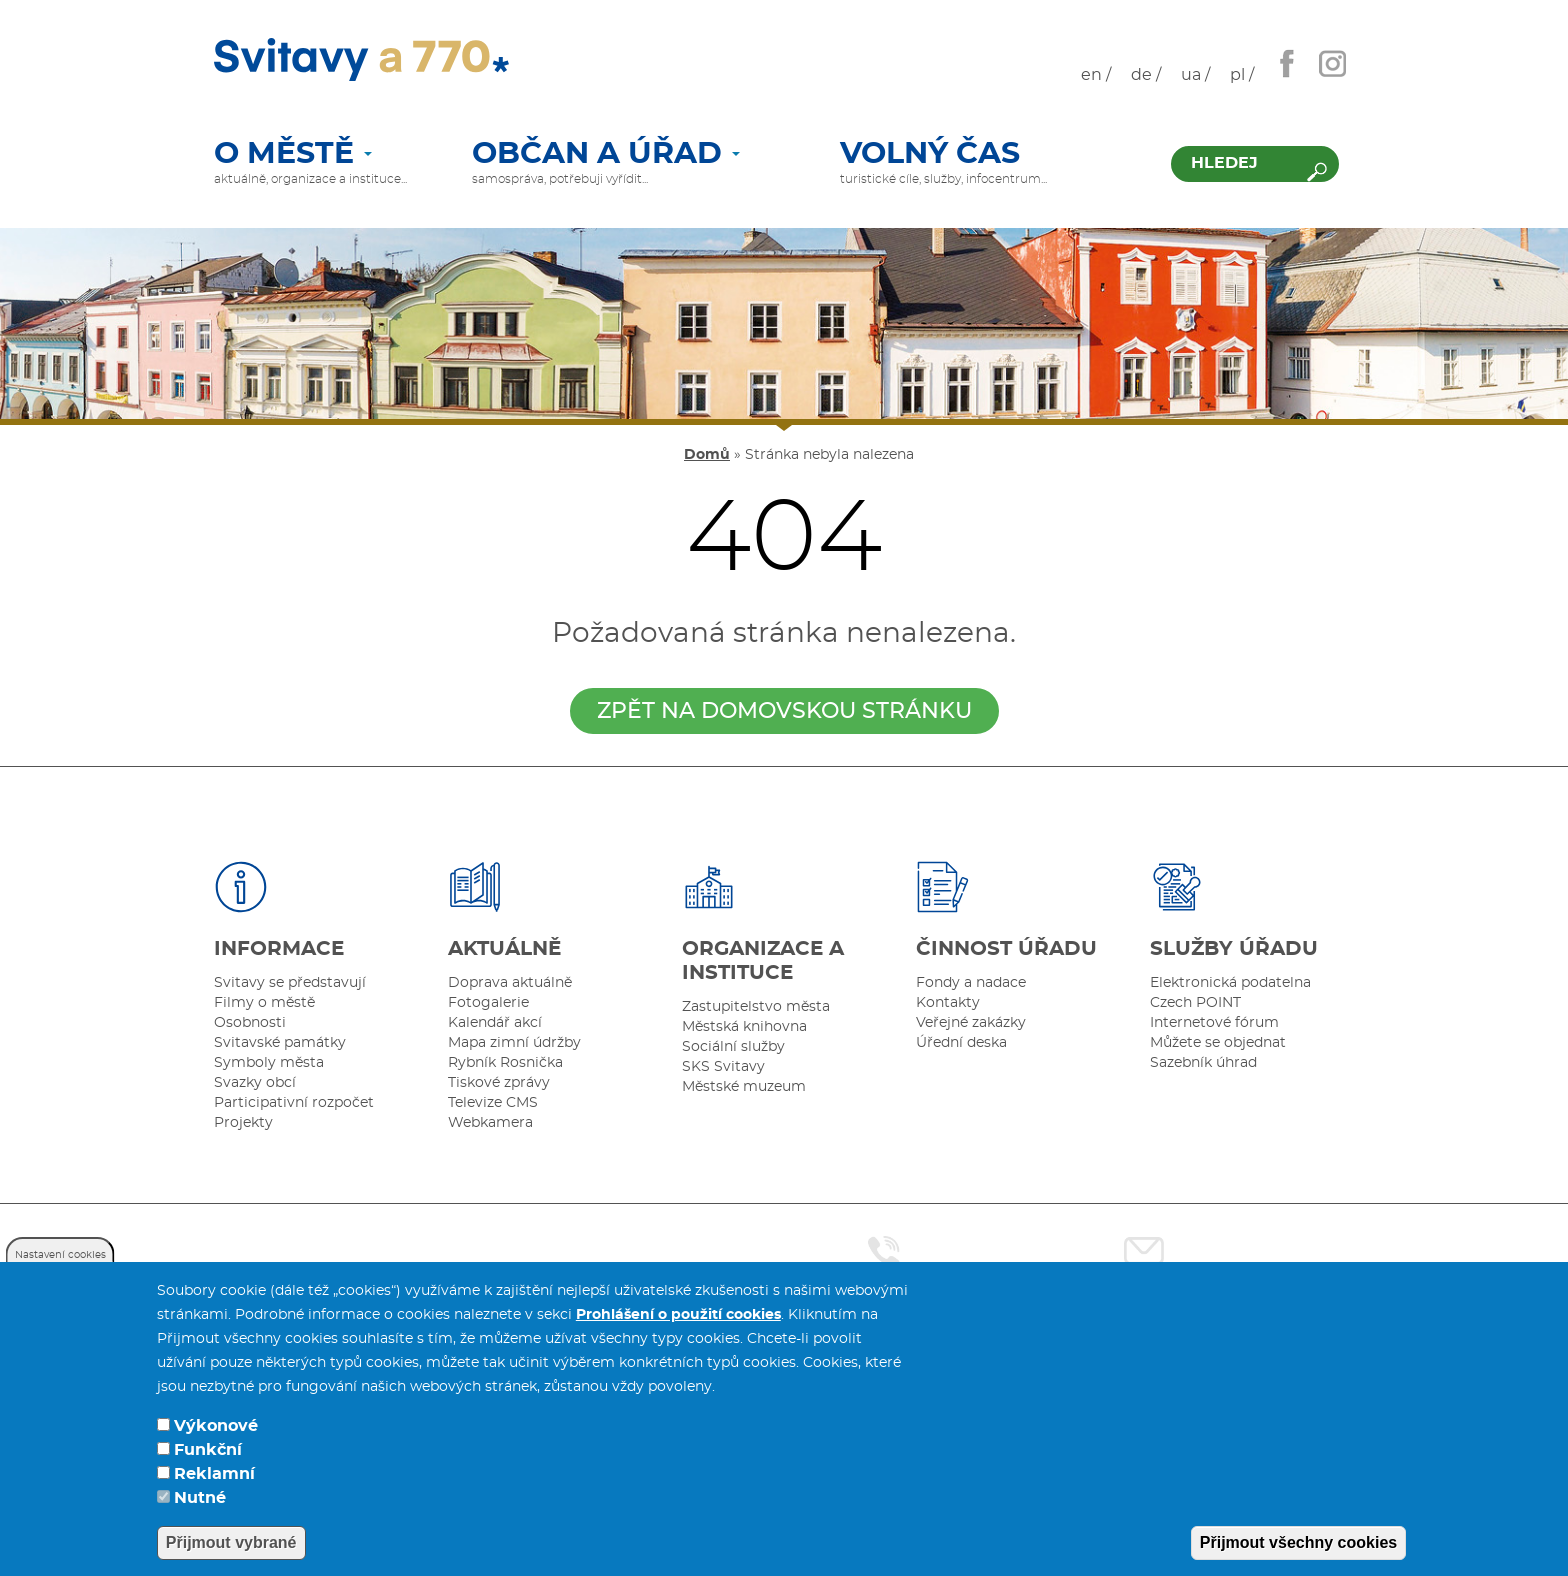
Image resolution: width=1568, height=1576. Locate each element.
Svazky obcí (255, 1083)
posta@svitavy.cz (1245, 1287)
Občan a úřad (606, 155)
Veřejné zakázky (971, 1023)
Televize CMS (493, 1103)
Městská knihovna (744, 1027)
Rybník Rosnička (505, 1063)
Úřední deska (961, 1043)
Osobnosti (250, 1023)
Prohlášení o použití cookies (678, 1341)
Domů (707, 455)
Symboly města (269, 1063)
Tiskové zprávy (499, 1083)
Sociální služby (733, 1047)
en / (1096, 75)
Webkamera (490, 1123)
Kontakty (948, 1003)
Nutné (200, 1524)
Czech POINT (1195, 1003)
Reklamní (214, 1500)
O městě (293, 155)
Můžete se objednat (1218, 1043)
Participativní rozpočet (294, 1103)
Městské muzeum (744, 1087)
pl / (1242, 75)
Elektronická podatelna (1230, 983)
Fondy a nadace (971, 983)
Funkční (208, 1476)
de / (1146, 75)
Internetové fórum (1214, 1023)
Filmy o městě (264, 1003)
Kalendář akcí (495, 1023)
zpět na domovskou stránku (784, 711)
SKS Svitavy (723, 1067)
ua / (1195, 75)
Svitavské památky (280, 1043)
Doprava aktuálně (510, 983)
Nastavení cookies (60, 1281)
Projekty (243, 1123)
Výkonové (216, 1452)
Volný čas (930, 155)
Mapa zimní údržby (514, 1043)
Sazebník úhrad (1203, 1063)
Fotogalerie (488, 1003)
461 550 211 (935, 1287)
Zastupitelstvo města (756, 1007)
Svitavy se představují (290, 983)
